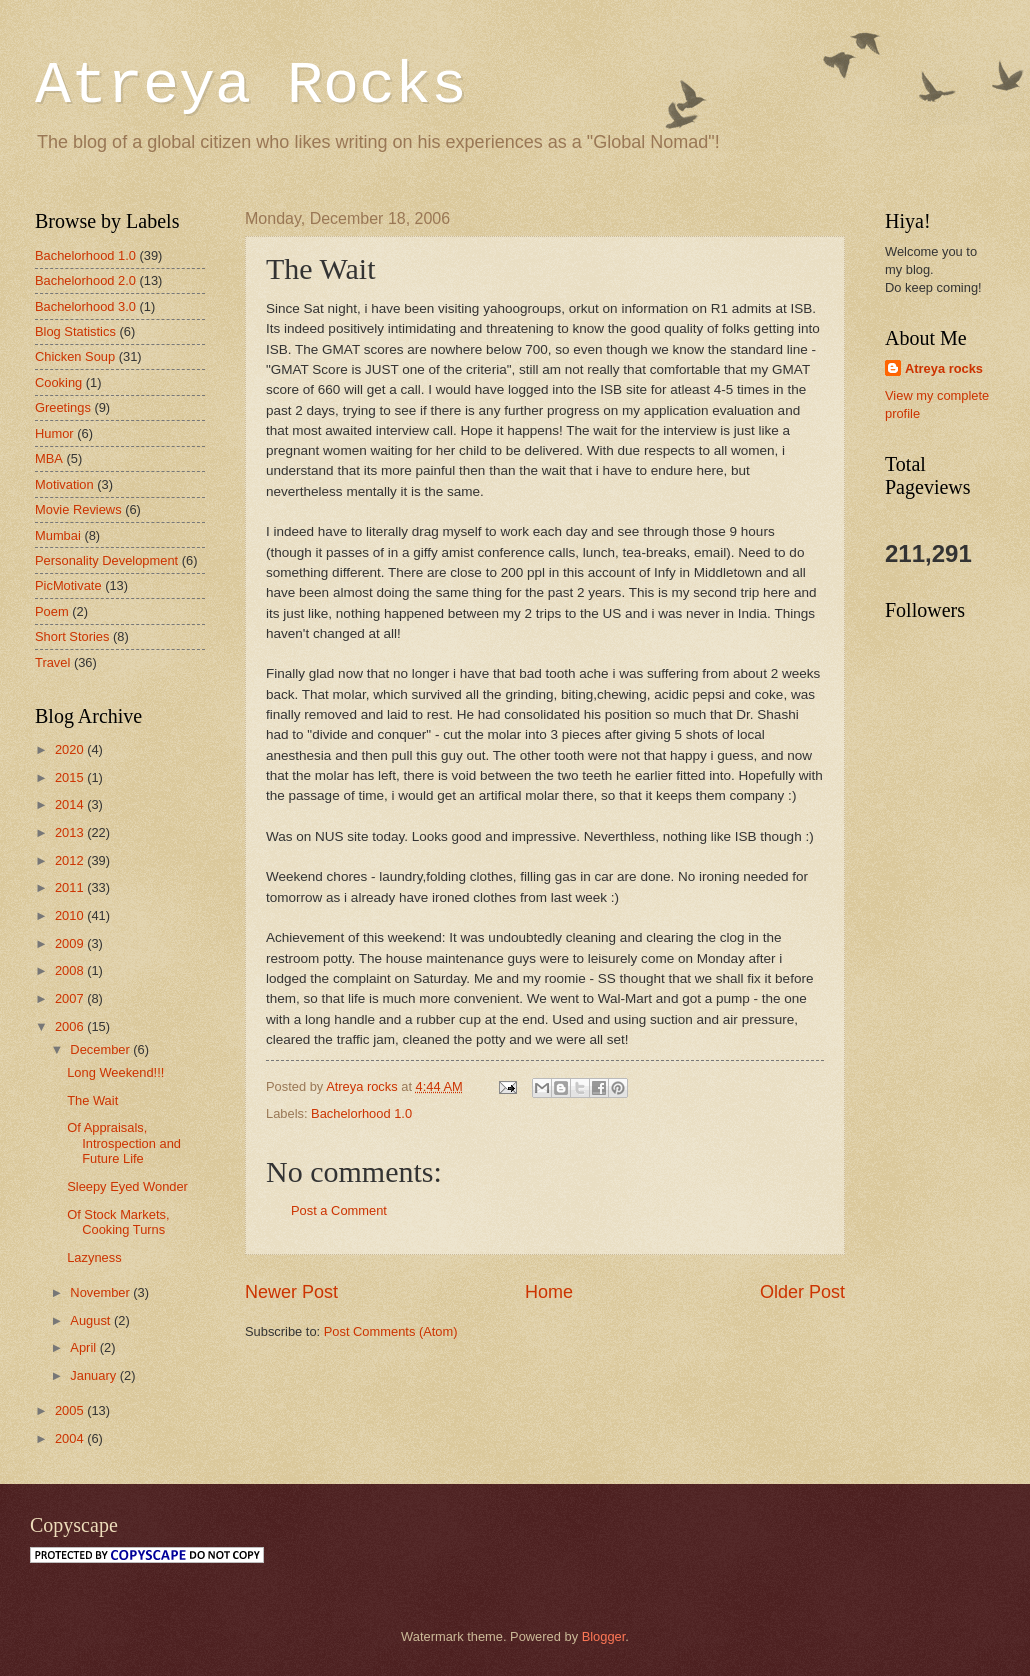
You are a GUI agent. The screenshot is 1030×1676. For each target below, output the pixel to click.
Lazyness (94, 1257)
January (94, 1375)
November (101, 1292)
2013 (71, 832)
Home (549, 1292)
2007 (71, 998)
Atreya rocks (944, 368)
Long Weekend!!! (115, 1072)
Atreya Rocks (251, 86)
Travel (52, 662)
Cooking (58, 382)
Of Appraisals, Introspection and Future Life (124, 1143)
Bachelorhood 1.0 (361, 1113)
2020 (71, 749)
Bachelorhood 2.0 (85, 280)
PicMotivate (68, 585)
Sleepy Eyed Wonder (127, 1186)
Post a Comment (339, 1210)
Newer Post (291, 1292)
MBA (49, 458)
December (101, 1049)
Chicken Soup (75, 356)
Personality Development (106, 560)
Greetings (63, 407)
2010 (71, 915)
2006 (71, 1026)
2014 (71, 804)
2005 (71, 1410)
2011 (71, 887)
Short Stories (72, 636)
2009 (71, 943)
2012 (71, 860)
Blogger (604, 1636)
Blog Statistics (75, 331)
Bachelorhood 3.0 (85, 306)
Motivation (64, 484)
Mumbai (58, 535)
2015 (71, 777)
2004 (71, 1438)
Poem (52, 611)
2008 (71, 970)
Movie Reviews (78, 509)
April (84, 1347)
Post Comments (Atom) (391, 1331)
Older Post (802, 1292)
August (92, 1320)
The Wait (92, 1100)
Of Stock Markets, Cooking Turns (118, 1222)
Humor (54, 433)
